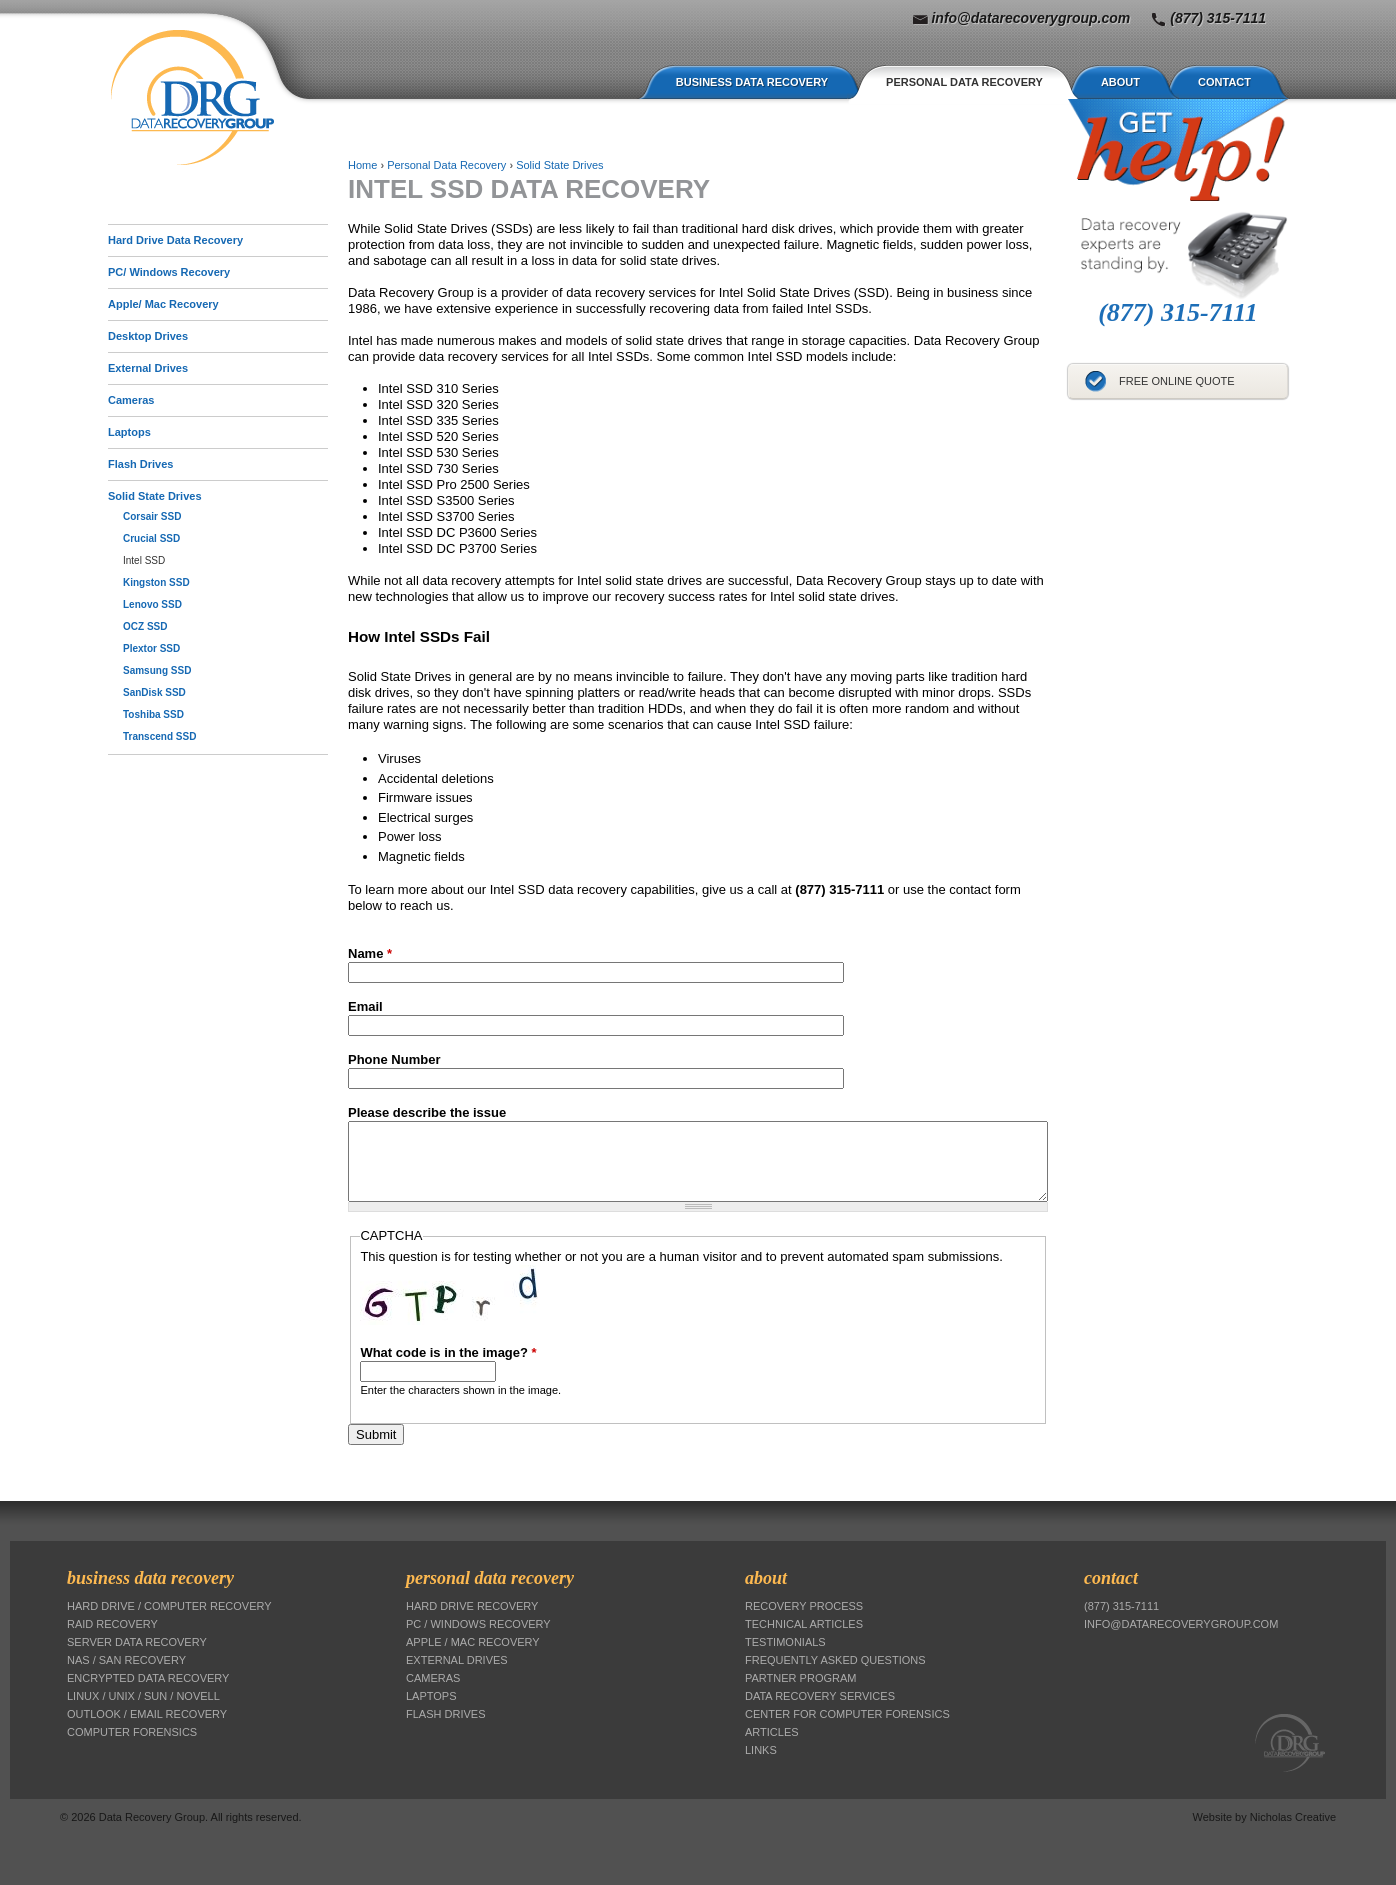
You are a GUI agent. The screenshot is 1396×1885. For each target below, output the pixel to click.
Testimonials (785, 1642)
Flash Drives (140, 464)
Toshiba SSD (153, 714)
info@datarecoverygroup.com (1030, 18)
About (1120, 82)
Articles (772, 1732)
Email (365, 1006)
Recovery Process (804, 1606)
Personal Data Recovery (964, 82)
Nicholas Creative (1293, 1817)
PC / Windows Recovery (478, 1624)
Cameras (131, 400)
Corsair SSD (152, 516)
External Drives (148, 368)
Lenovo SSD (152, 604)
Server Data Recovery (137, 1642)
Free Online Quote (1177, 381)
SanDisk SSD (154, 692)
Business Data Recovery (752, 82)
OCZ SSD (145, 626)
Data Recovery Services (820, 1696)
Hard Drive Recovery (472, 1606)
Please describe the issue (427, 1112)
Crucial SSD (151, 538)
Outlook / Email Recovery (147, 1714)
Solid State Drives (155, 496)
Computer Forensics (132, 1732)
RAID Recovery (112, 1624)
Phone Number (394, 1059)
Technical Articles (804, 1624)
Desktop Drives (148, 336)
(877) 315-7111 (1218, 18)
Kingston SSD (156, 582)
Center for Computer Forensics (847, 1714)
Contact (1224, 82)
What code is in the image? (448, 1352)
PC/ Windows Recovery (169, 272)
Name (370, 953)
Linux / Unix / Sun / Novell (143, 1696)
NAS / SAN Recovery (126, 1660)
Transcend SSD (159, 736)
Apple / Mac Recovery (473, 1642)
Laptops (129, 432)
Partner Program (800, 1678)
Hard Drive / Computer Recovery (169, 1606)
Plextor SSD (151, 648)
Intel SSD (144, 560)
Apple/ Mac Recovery (163, 304)
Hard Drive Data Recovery (175, 240)
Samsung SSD (157, 670)
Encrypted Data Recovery (148, 1678)
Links (761, 1750)
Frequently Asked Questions (835, 1660)
